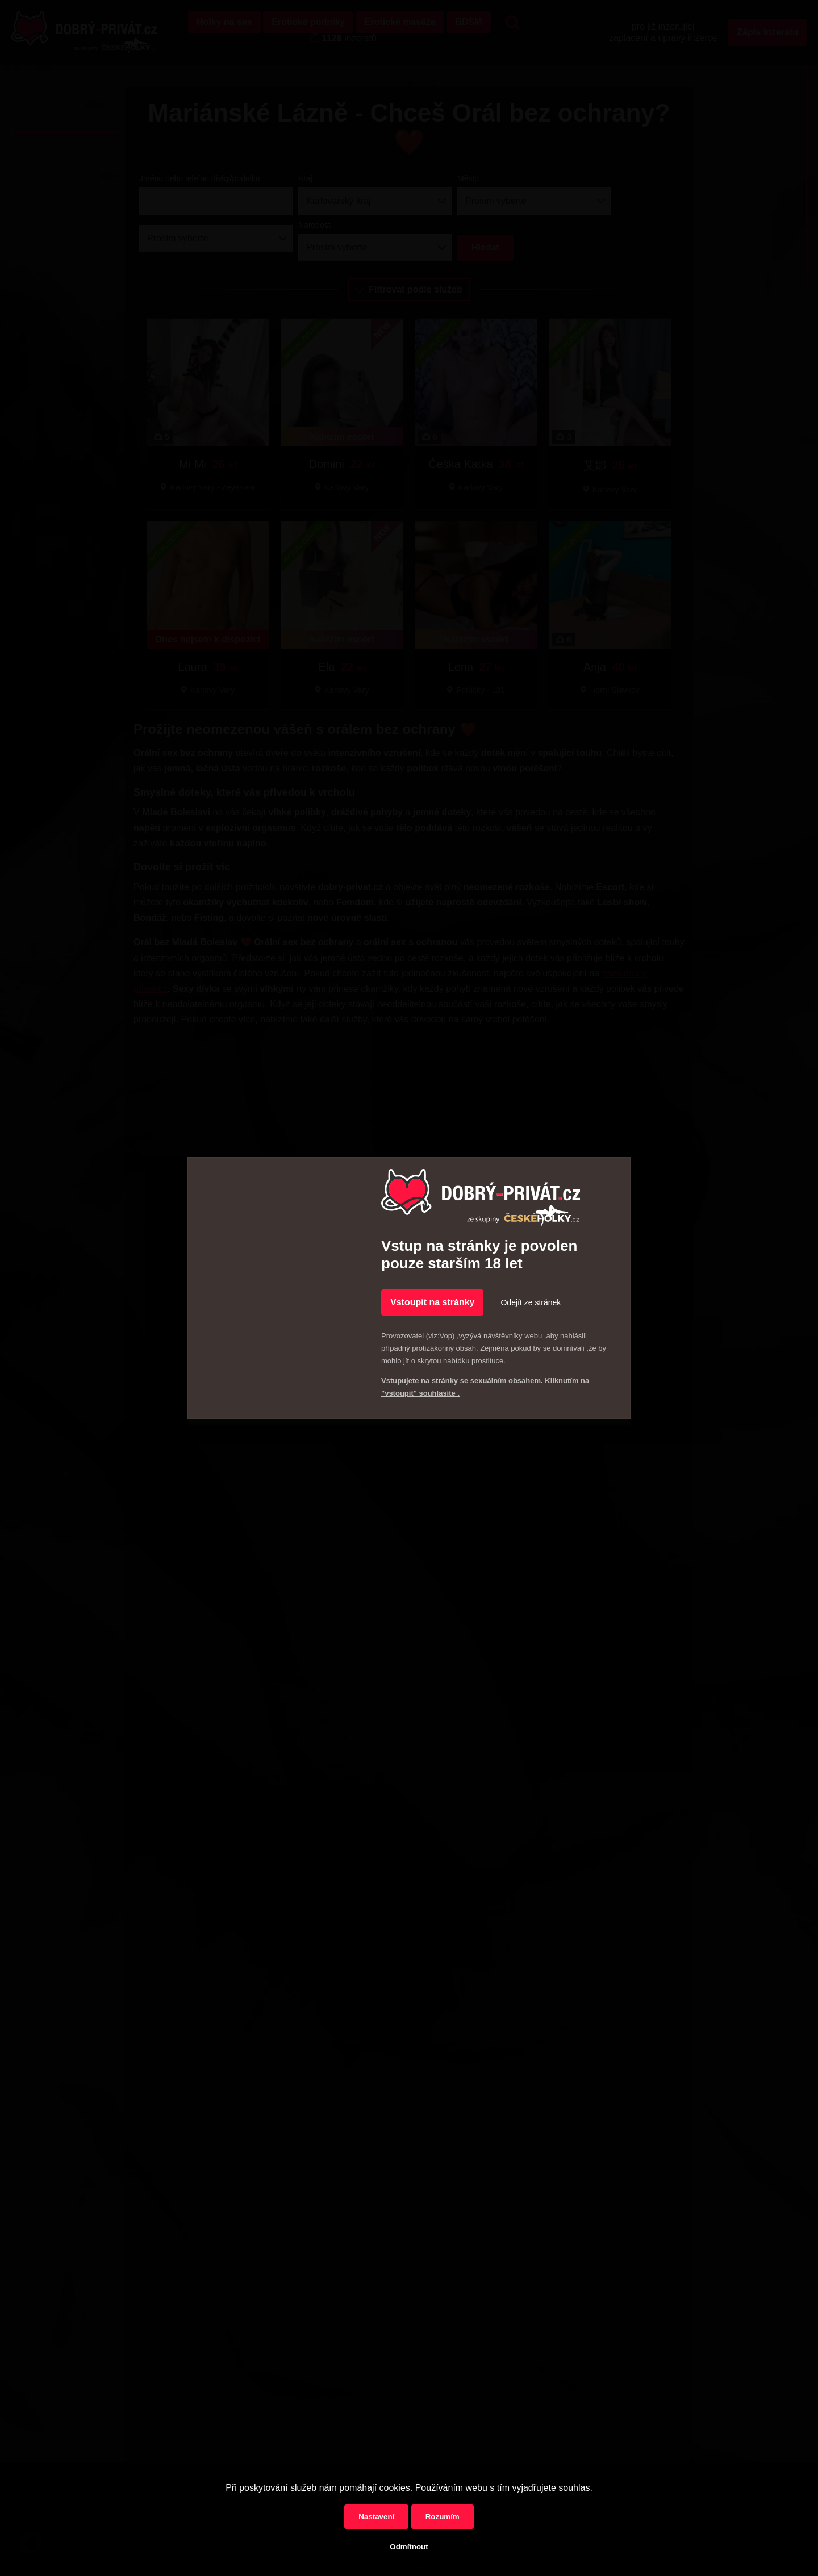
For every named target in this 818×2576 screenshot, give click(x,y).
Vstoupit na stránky (432, 1302)
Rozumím (442, 2516)
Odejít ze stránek (530, 1302)
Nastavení (376, 2516)
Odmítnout (409, 2546)
